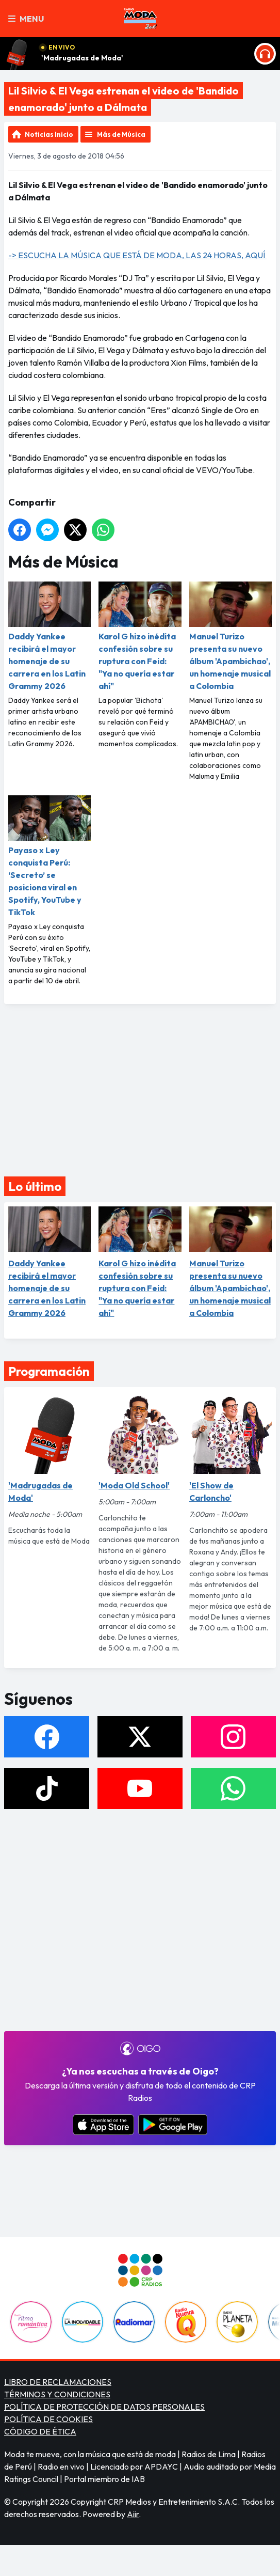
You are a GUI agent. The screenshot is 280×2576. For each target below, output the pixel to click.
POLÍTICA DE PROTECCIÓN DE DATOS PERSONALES (104, 2406)
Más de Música (121, 134)
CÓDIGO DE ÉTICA (40, 2431)
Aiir (133, 2514)
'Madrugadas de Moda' (82, 57)
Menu (26, 18)
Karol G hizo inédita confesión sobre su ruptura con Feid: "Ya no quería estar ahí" (139, 636)
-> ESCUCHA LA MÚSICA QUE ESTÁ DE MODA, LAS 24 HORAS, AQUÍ (137, 255)
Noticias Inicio (49, 134)
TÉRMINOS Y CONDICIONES (57, 2394)
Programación (49, 1371)
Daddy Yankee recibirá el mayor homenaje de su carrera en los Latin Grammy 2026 (49, 636)
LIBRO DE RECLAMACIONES (57, 2382)
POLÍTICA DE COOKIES (48, 2419)
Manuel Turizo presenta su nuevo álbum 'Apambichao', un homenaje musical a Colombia (230, 636)
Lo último (34, 1186)
